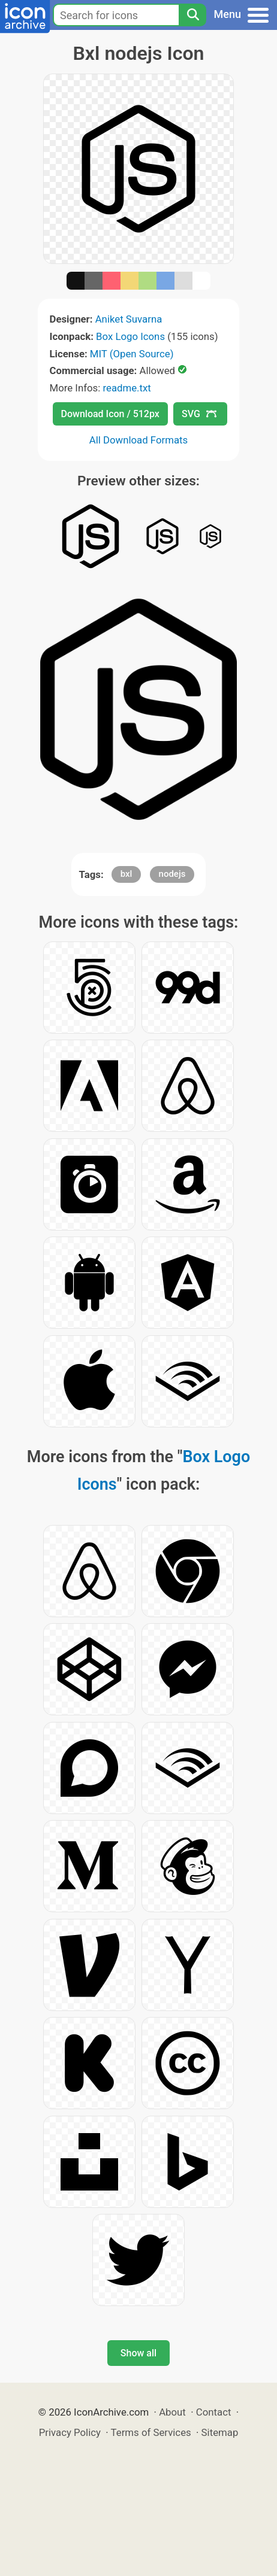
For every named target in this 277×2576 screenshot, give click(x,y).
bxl (127, 873)
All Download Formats (138, 440)
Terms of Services (151, 2432)
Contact (213, 2412)
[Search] (192, 15)
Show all (138, 2353)
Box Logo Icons (130, 336)
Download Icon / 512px (110, 414)
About (172, 2412)
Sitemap (220, 2432)
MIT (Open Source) (132, 354)
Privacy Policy (70, 2432)
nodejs (172, 873)
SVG (199, 414)
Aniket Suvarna (128, 319)
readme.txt (126, 388)
